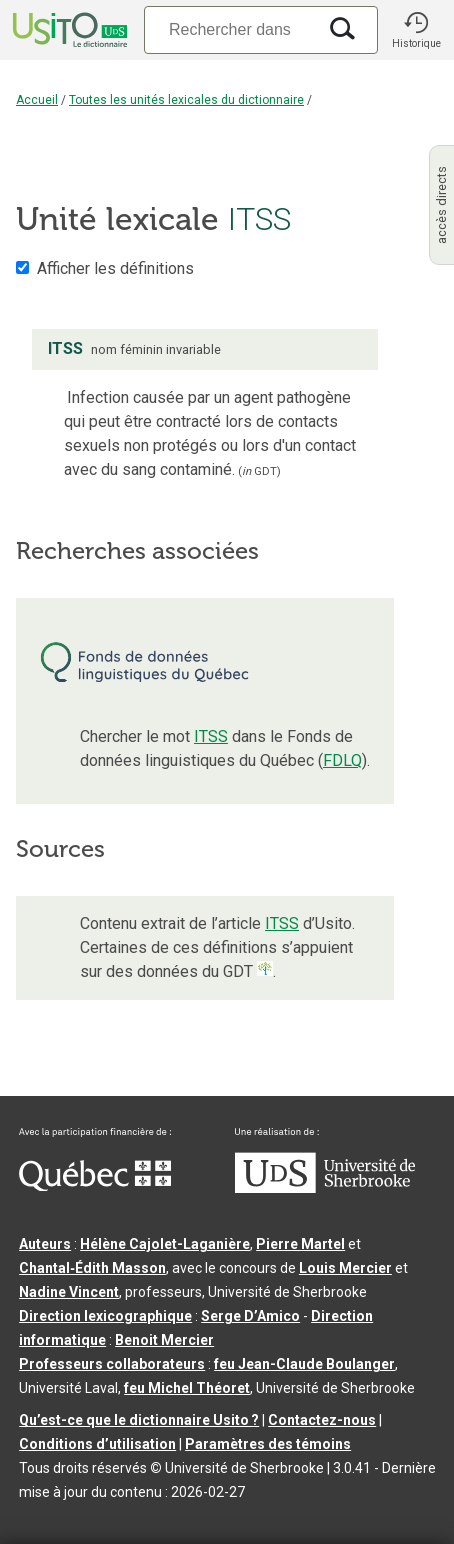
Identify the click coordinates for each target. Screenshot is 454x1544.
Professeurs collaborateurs (112, 1364)
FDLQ (342, 760)
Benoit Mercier (164, 1340)
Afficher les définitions (115, 268)
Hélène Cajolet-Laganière (165, 1244)
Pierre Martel (300, 1244)
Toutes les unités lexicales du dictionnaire (186, 100)
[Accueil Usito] (68, 30)
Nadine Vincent (69, 1292)
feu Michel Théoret (187, 1388)
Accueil (37, 100)
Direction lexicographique (105, 1316)
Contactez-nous (322, 1420)
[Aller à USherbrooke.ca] (325, 1188)
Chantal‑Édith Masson (92, 1268)
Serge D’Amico (250, 1316)
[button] (416, 30)
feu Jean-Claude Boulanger (304, 1364)
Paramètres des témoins (268, 1444)
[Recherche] (230, 29)
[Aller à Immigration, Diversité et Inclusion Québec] (95, 1186)
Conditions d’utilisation (97, 1444)
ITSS (211, 736)
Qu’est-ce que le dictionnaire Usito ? (139, 1420)
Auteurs (45, 1244)
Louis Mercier (345, 1268)
